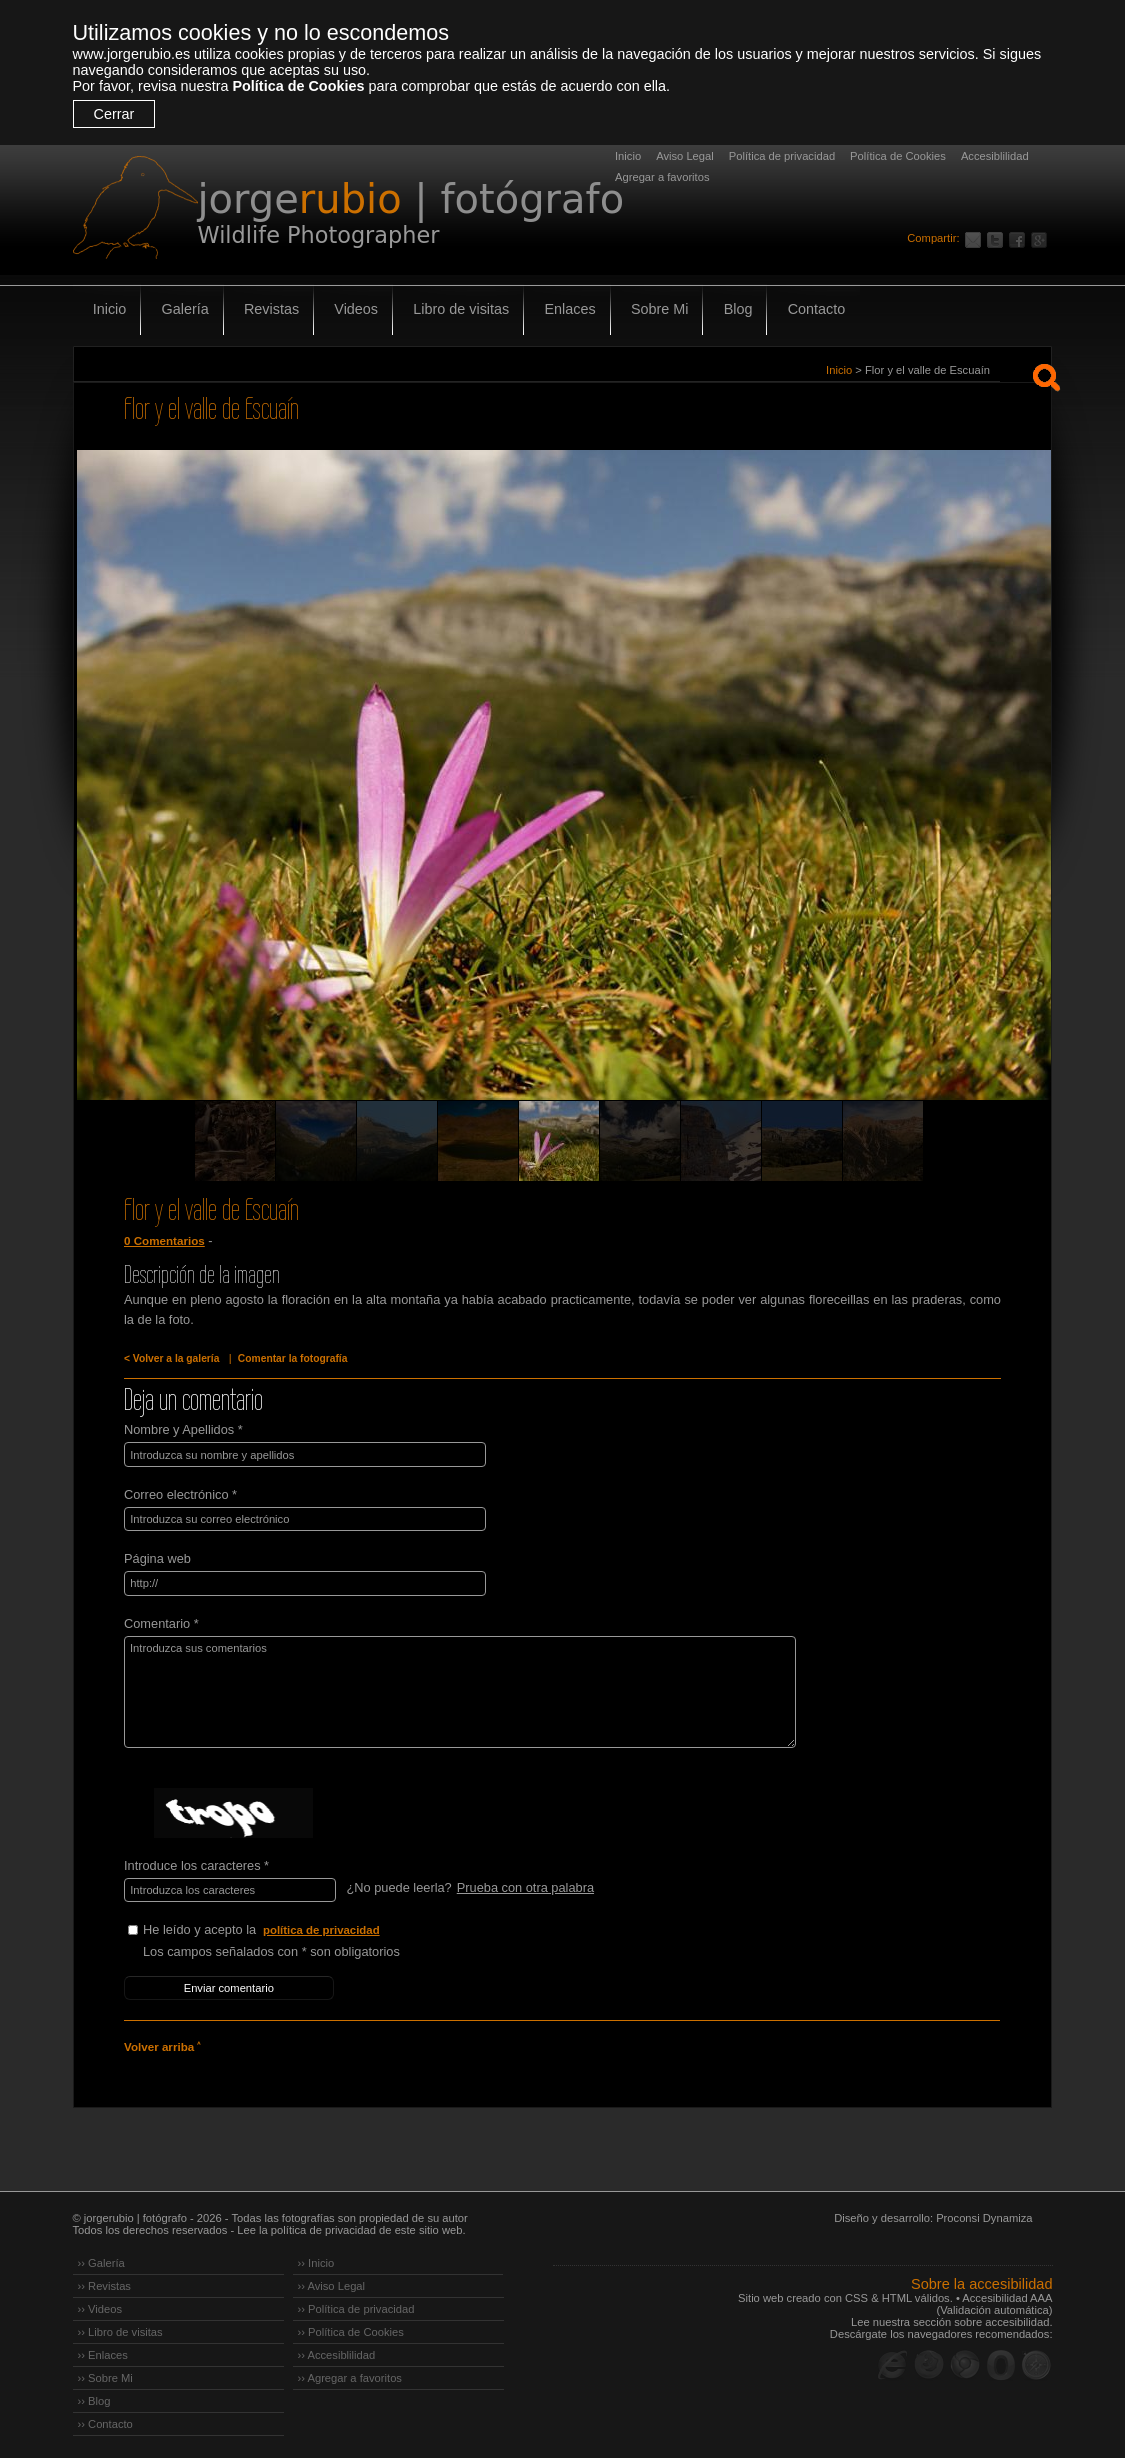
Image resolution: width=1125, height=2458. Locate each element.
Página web (157, 1557)
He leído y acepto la (293, 1928)
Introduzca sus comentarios (455, 1690)
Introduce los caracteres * (196, 1863)
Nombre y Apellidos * (183, 1429)
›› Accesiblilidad (337, 2351)
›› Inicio (316, 2259)
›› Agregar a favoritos (350, 2374)
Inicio (628, 156)
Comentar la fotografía (290, 1358)
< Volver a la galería (171, 1358)
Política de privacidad (782, 156)
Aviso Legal (685, 156)
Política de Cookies (298, 86)
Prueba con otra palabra (524, 1885)
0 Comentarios (164, 1241)
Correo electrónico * (180, 1493)
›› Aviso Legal (332, 2282)
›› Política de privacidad (356, 2305)
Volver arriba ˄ (162, 2044)
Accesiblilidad (995, 156)
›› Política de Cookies (351, 2328)
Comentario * (161, 1621)
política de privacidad (322, 1928)
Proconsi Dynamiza (984, 2214)
